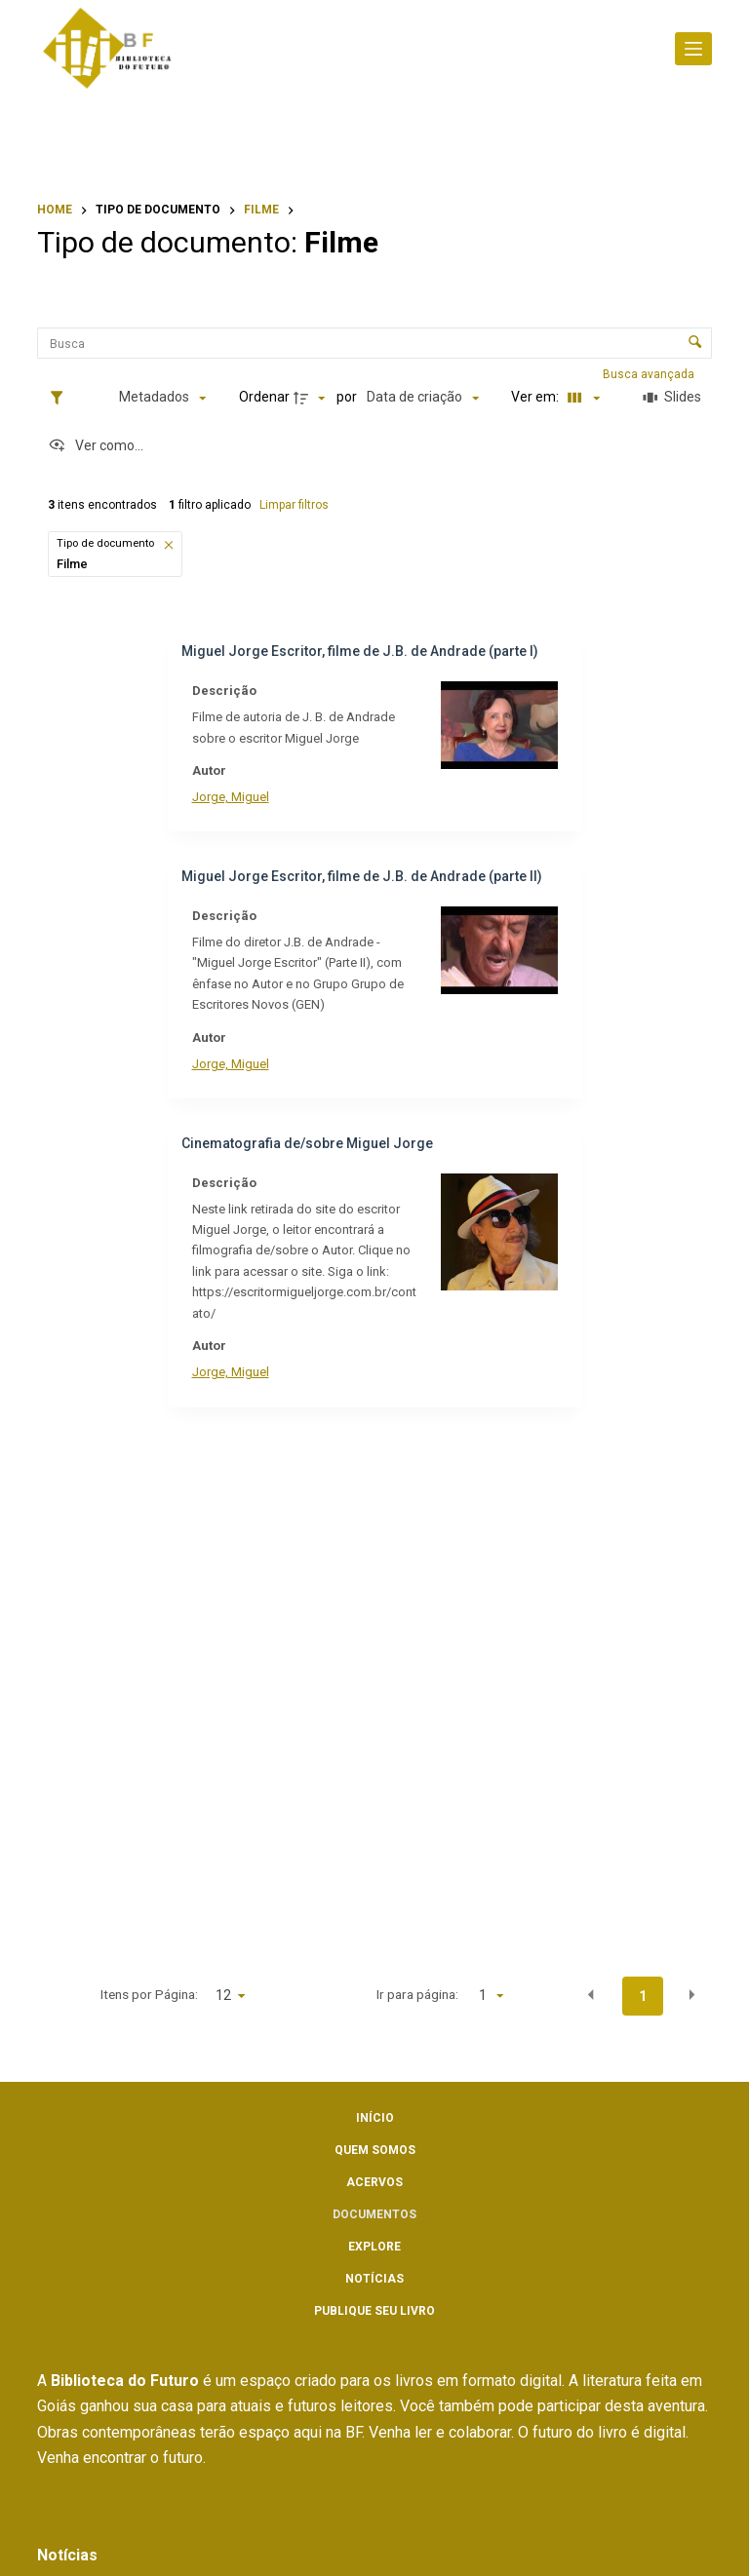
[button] (169, 544)
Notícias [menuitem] (374, 2279)
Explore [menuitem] (374, 2246)
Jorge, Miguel (230, 796)
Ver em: (536, 396)
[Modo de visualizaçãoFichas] (580, 397)
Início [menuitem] (375, 2118)
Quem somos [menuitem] (375, 2150)
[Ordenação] (423, 397)
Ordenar (264, 396)
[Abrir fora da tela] (693, 48)
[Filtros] (61, 397)
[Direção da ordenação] (312, 397)
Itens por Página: (149, 1994)
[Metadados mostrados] (162, 397)
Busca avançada (650, 374)
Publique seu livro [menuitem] (374, 2311)
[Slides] (673, 397)
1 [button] (643, 1996)
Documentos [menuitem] (374, 2214)
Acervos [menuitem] (374, 2182)
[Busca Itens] (374, 343)
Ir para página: (417, 1994)
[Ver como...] (95, 446)
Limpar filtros (294, 505)
